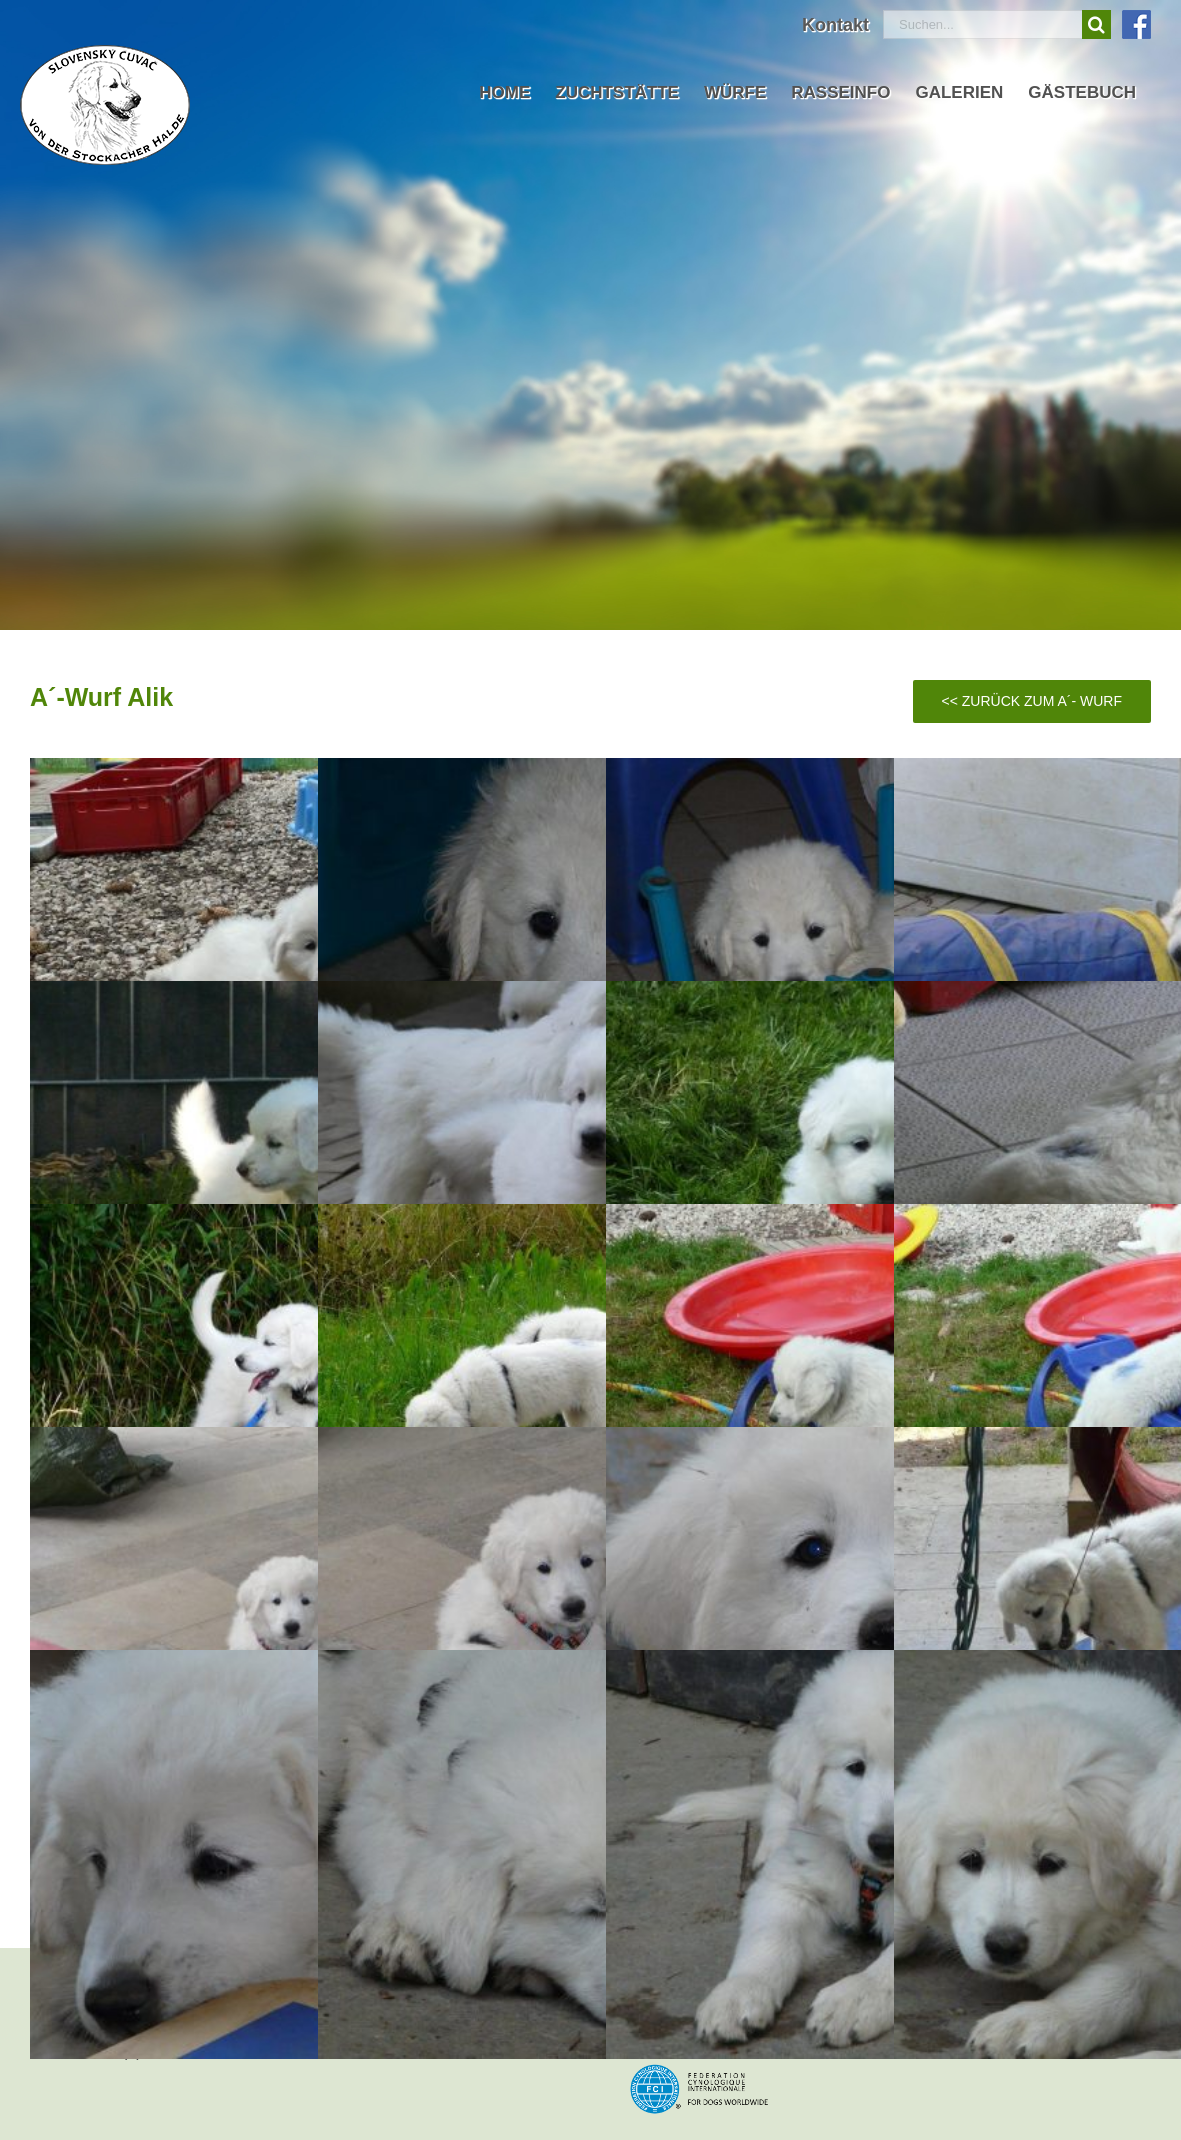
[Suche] (1096, 24)
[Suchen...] (982, 24)
